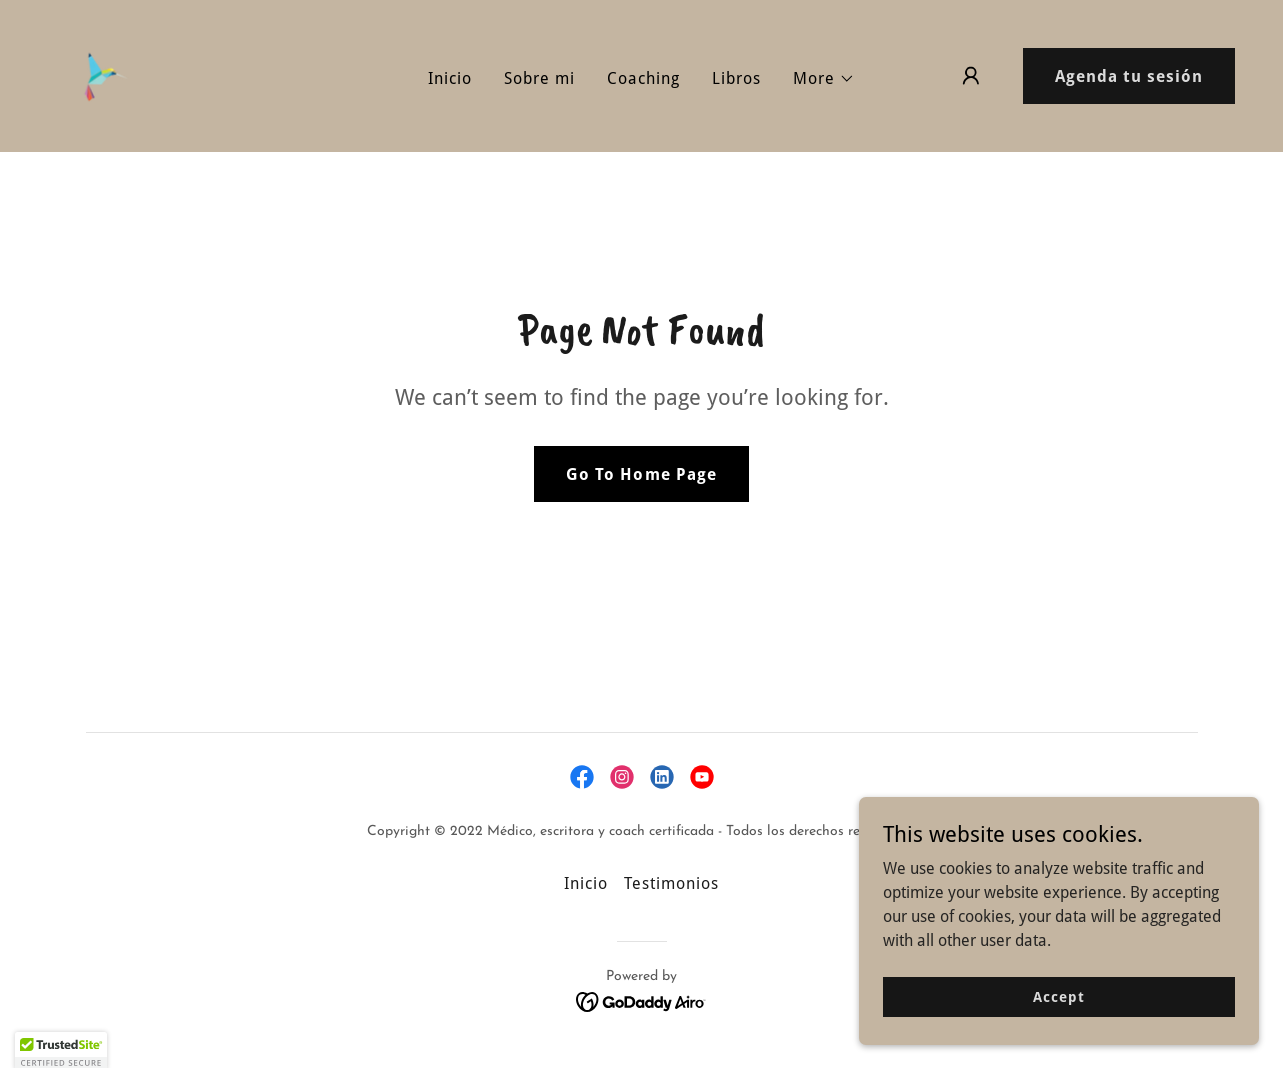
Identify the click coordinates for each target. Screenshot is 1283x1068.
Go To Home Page (641, 474)
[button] (824, 79)
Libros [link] (736, 78)
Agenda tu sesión (1129, 76)
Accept (1058, 1010)
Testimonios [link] (671, 883)
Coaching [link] (643, 78)
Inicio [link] (450, 78)
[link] (100, 74)
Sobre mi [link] (539, 78)
